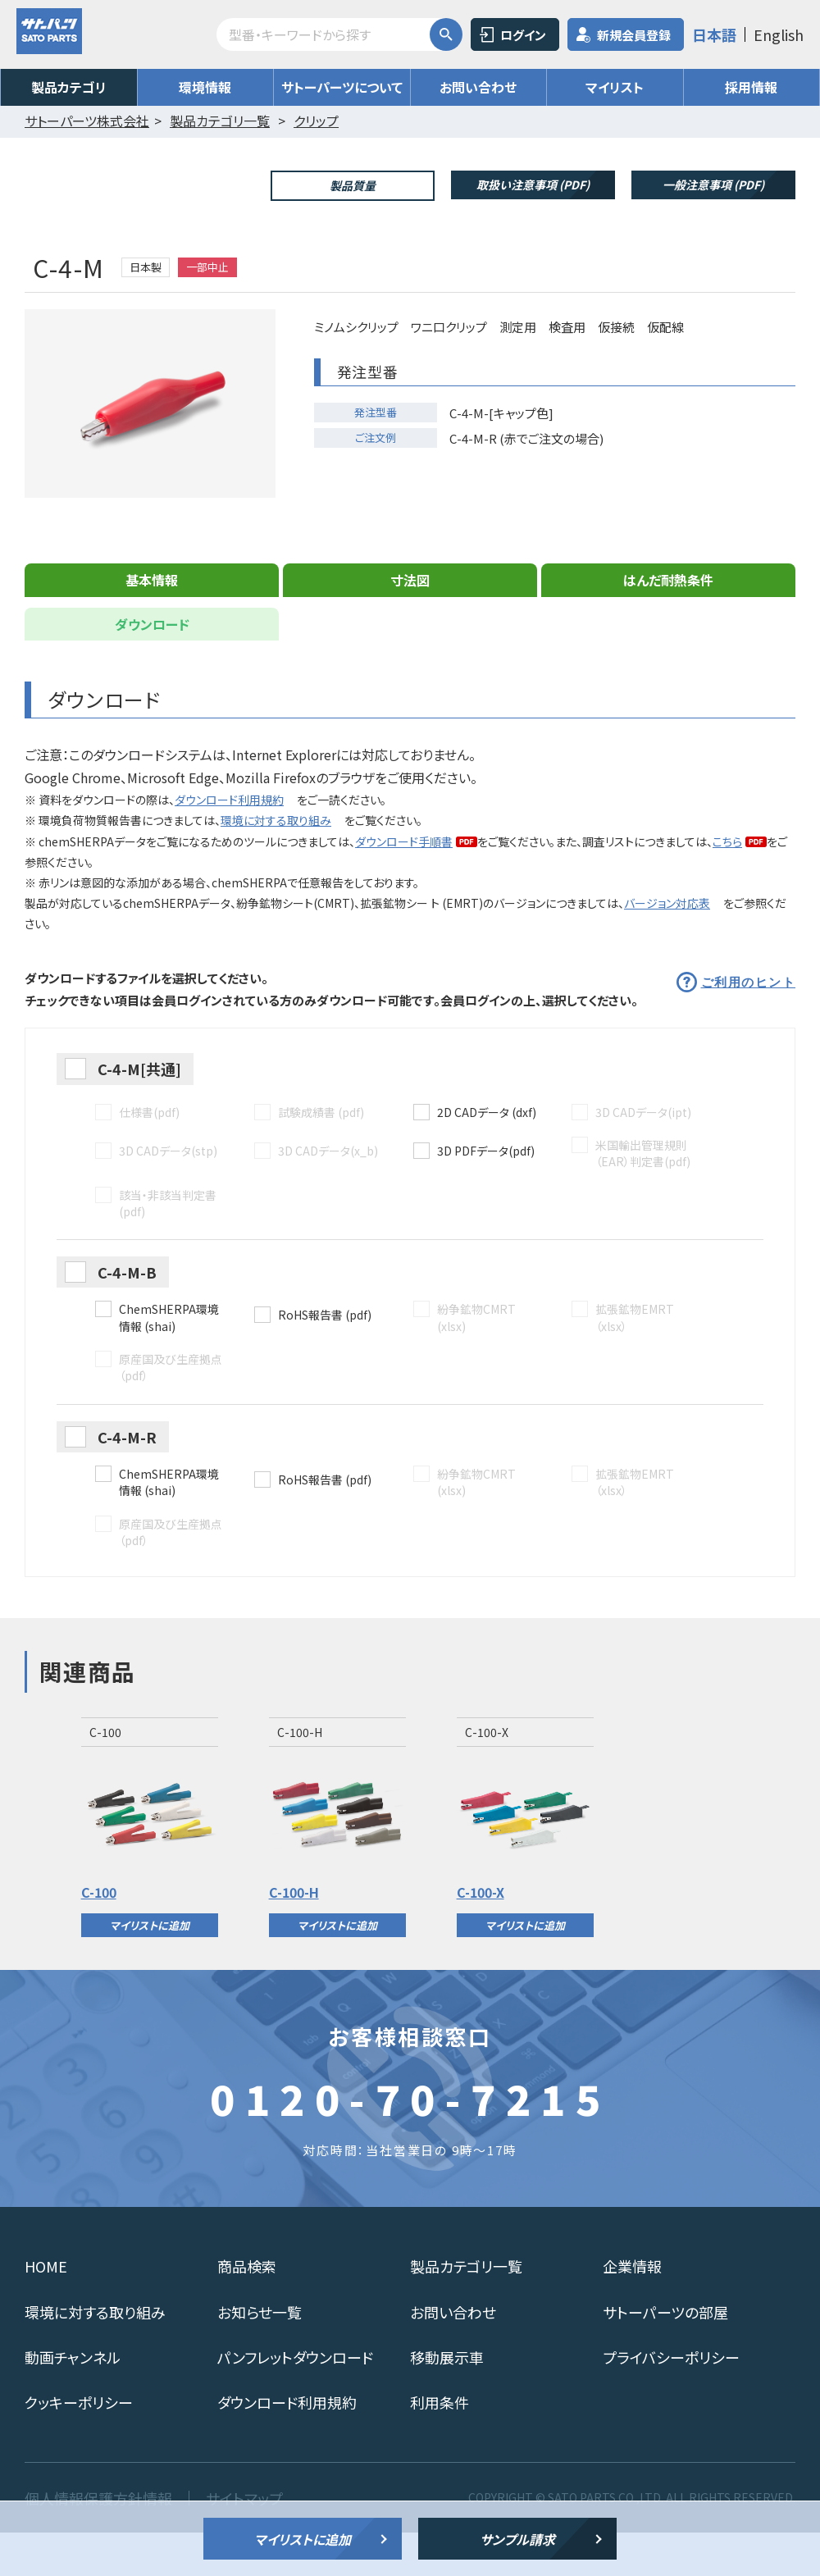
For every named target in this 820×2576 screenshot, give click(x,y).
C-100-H (294, 1935)
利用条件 (439, 2444)
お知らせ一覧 (259, 2354)
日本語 (714, 34)
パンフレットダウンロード (295, 2399)
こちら (727, 884)
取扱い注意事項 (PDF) (533, 184)
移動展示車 (447, 2399)
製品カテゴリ (69, 87)
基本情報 (151, 622)
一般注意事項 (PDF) (713, 184)
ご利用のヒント (748, 1025)
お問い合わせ (478, 87)
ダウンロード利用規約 (229, 842)
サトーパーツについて (342, 87)
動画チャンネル (73, 2399)
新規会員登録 (634, 34)
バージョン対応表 (667, 945)
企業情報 (632, 2309)
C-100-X (480, 1935)
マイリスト (614, 87)
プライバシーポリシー (671, 2399)
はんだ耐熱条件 (668, 622)
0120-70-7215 (410, 2141)
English (779, 34)
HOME (46, 2309)
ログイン (523, 34)
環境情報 (205, 87)
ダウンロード (152, 667)
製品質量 (353, 185)
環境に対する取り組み (276, 863)
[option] (149, 1870)
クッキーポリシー (79, 2444)
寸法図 (410, 622)
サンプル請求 (517, 2539)
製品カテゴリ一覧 (466, 2309)
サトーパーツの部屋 (665, 2354)
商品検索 (246, 2309)
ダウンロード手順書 (404, 884)
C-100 (98, 1935)
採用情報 (751, 87)
